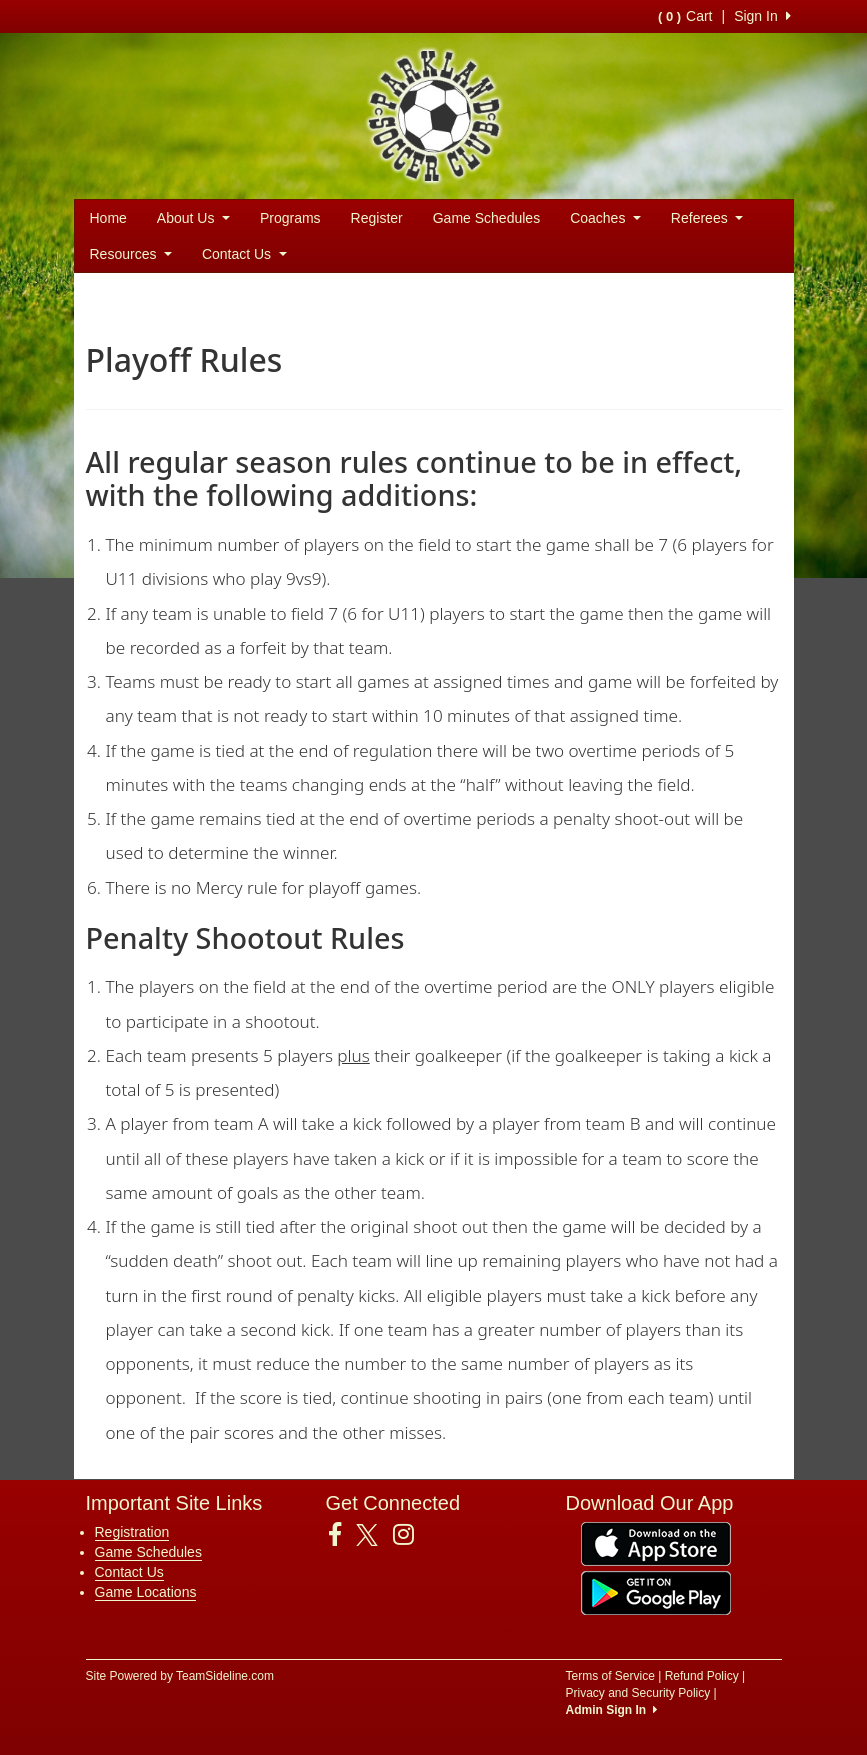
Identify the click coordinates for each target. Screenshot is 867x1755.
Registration (132, 1532)
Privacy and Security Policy (638, 1693)
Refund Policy (702, 1676)
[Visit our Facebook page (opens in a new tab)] (342, 1535)
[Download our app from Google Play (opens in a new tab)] (656, 1592)
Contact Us (244, 254)
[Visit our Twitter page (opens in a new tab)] (374, 1535)
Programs (290, 218)
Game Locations (146, 1592)
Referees (707, 218)
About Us (193, 218)
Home (108, 218)
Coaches (605, 218)
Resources (131, 254)
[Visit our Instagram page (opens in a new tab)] (411, 1535)
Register (377, 218)
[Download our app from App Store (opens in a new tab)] (656, 1543)
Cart (685, 16)
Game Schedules (486, 218)
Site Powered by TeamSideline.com (180, 1676)
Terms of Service (610, 1676)
